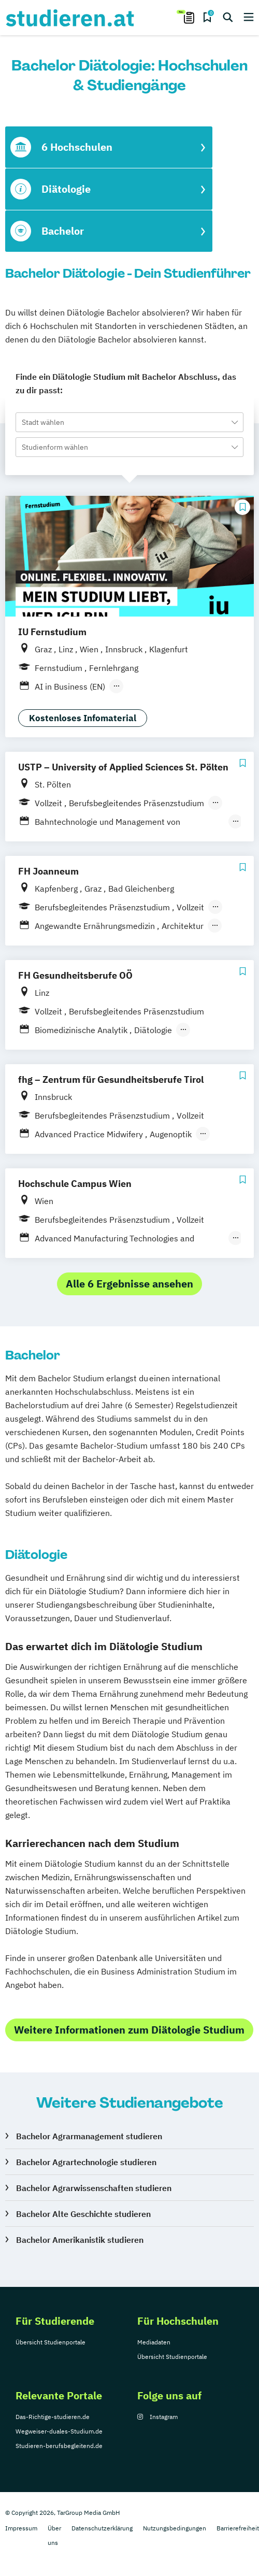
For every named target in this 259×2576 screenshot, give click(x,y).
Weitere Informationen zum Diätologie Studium (129, 2030)
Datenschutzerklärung (102, 2528)
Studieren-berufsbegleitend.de (59, 2446)
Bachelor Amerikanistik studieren (79, 2240)
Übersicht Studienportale (50, 2342)
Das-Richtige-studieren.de (53, 2417)
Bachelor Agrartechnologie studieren (86, 2162)
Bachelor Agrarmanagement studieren (89, 2136)
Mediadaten (153, 2342)
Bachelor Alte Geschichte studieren (83, 2214)
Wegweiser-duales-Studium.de (59, 2431)
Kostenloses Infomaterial (82, 718)
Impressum (21, 2528)
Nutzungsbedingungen (174, 2528)
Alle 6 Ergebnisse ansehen (129, 1284)
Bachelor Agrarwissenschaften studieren (93, 2188)
